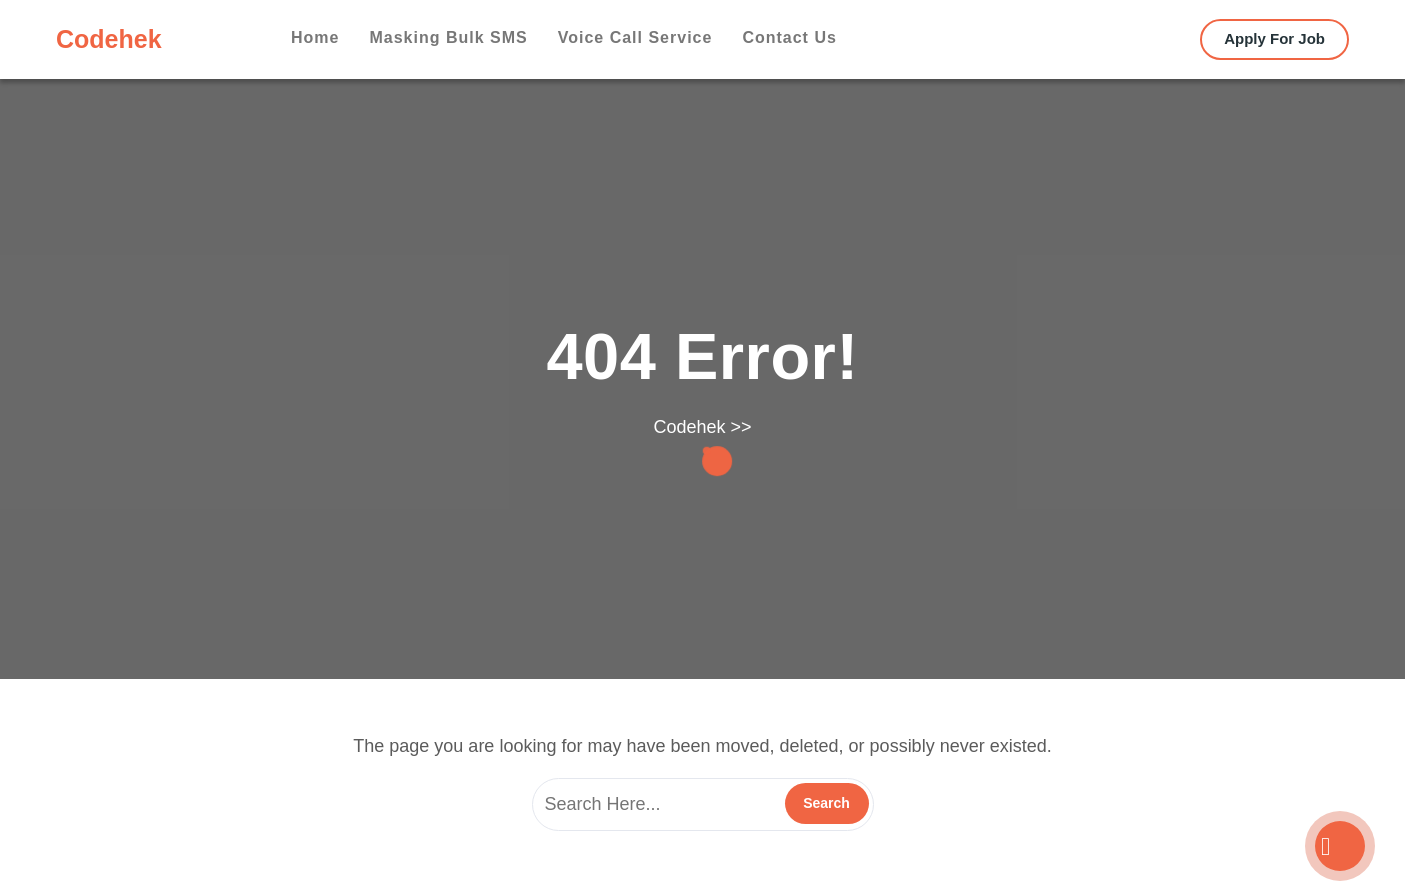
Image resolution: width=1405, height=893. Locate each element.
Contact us (789, 37)
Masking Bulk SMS (448, 37)
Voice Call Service (635, 37)
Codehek (109, 39)
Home (315, 37)
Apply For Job (1274, 38)
